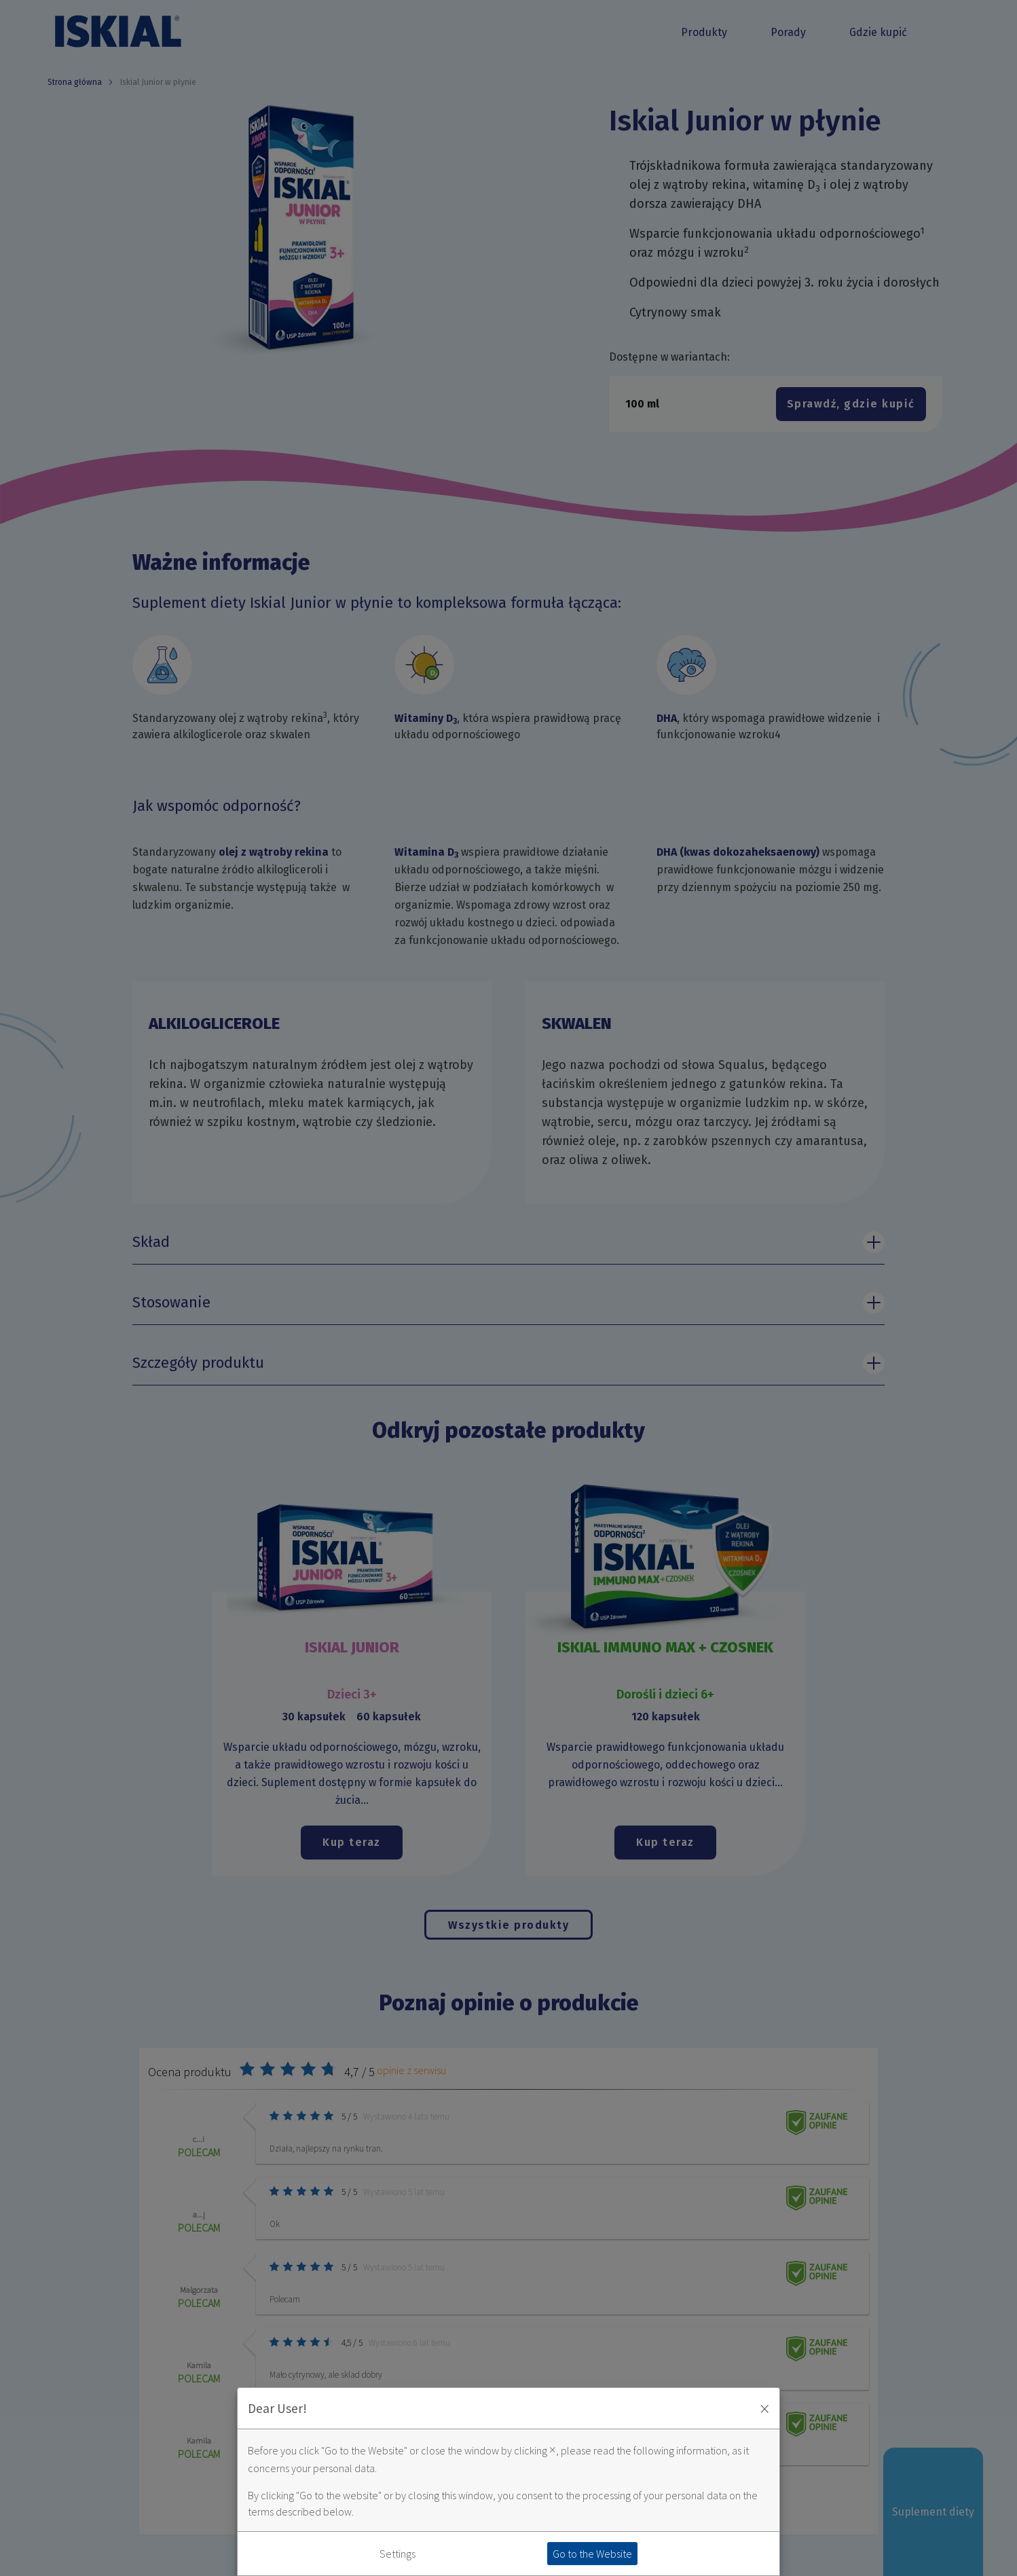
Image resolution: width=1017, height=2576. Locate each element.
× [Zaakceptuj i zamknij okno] (764, 2408)
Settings (397, 2553)
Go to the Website (592, 2553)
